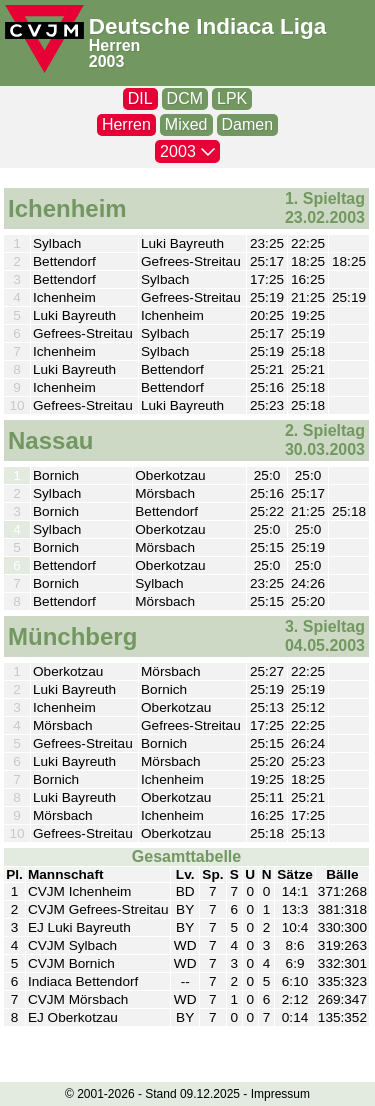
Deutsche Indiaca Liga (208, 26)
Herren (115, 45)
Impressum (280, 1094)
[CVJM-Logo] (44, 39)
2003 (107, 61)
